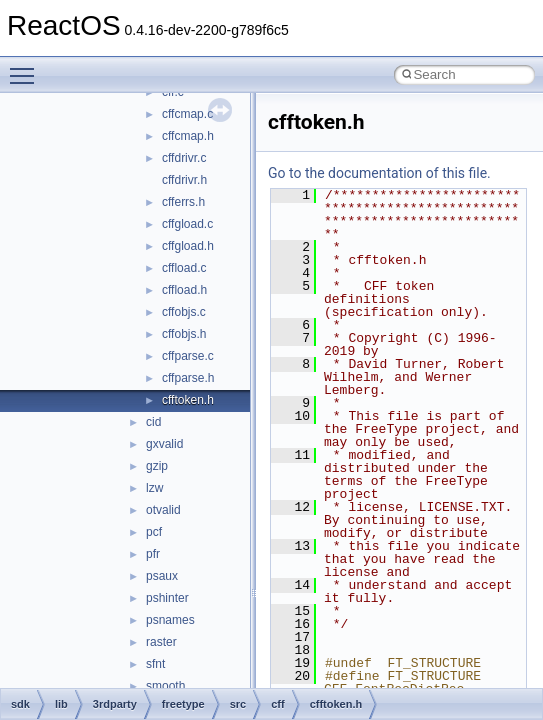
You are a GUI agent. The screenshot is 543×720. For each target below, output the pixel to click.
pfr (153, 554)
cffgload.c (187, 224)
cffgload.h (188, 246)
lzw (154, 488)
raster (161, 642)
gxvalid (164, 444)
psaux (162, 576)
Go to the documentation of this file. (379, 173)
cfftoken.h (188, 400)
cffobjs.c (184, 312)
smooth (165, 686)
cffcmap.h (188, 136)
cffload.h (184, 290)
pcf (154, 532)
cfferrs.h (183, 202)
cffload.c (184, 268)
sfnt (155, 664)
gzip (157, 466)
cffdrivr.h (184, 180)
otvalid (163, 510)
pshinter (167, 598)
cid (153, 422)
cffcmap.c (187, 114)
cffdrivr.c (184, 158)
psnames (170, 620)
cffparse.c (188, 356)
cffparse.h (188, 378)
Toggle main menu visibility (27, 67)
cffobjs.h (184, 334)
